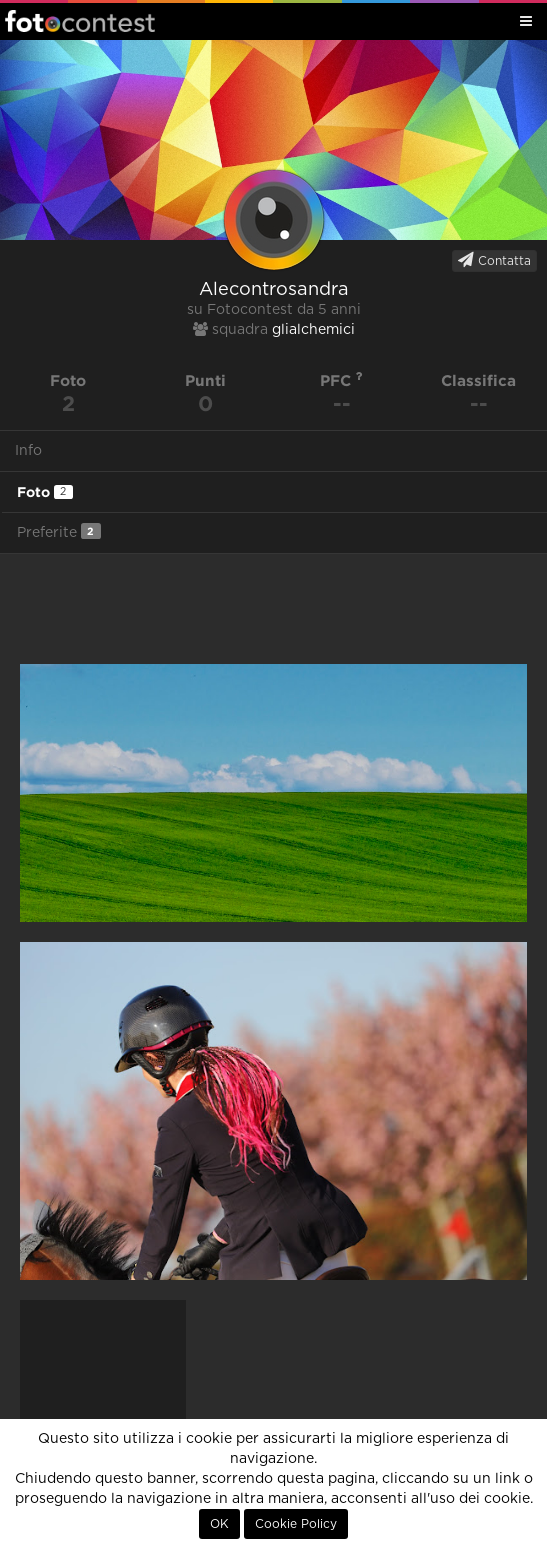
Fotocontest (80, 21)
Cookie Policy (296, 1524)
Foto (45, 492)
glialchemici (313, 330)
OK (219, 1524)
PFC (341, 380)
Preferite (59, 531)
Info (28, 451)
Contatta (494, 260)
